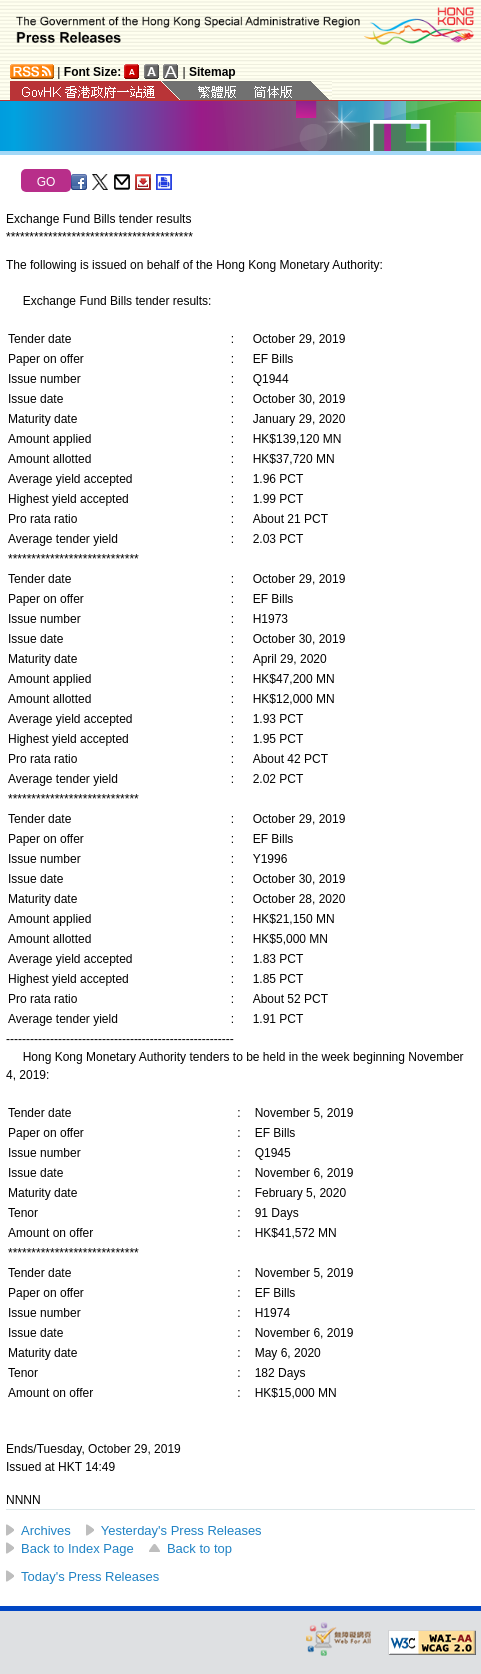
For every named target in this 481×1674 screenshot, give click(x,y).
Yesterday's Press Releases (181, 1530)
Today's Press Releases (90, 1576)
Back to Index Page (77, 1548)
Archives (46, 1530)
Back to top (199, 1548)
